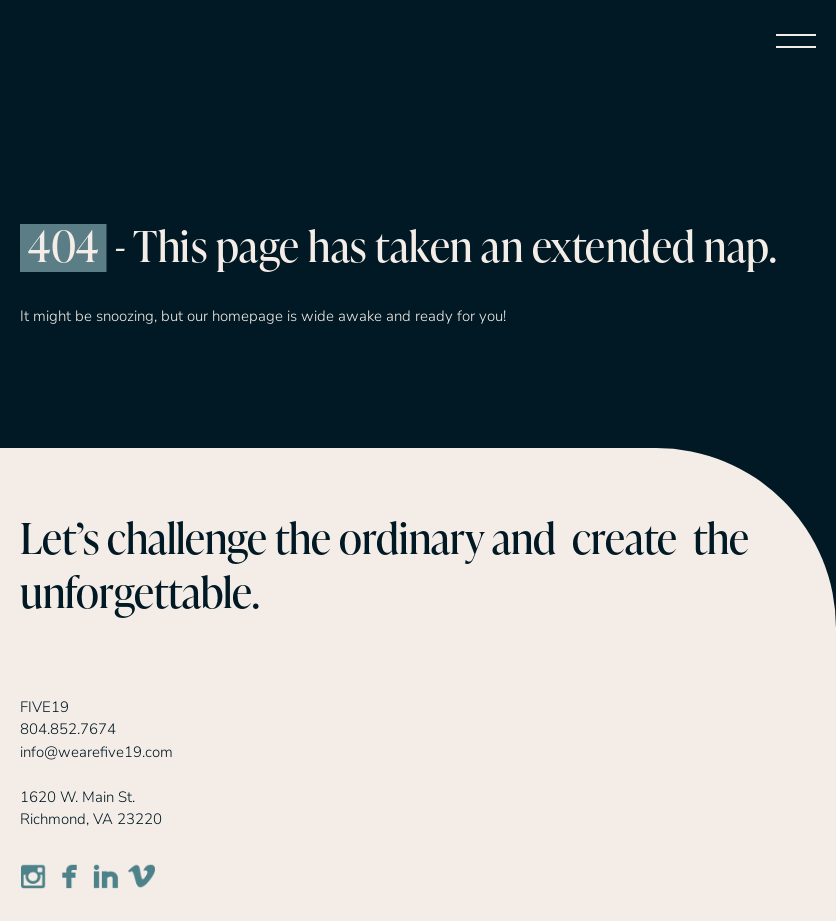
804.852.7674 (68, 729)
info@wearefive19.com (96, 752)
